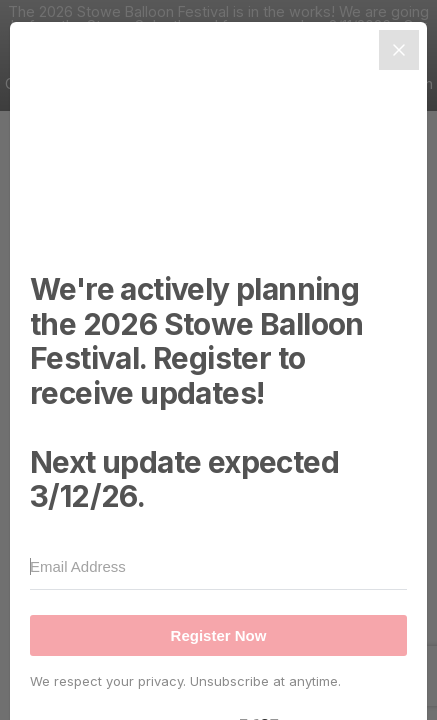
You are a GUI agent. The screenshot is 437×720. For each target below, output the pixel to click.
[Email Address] (218, 567)
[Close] (399, 50)
